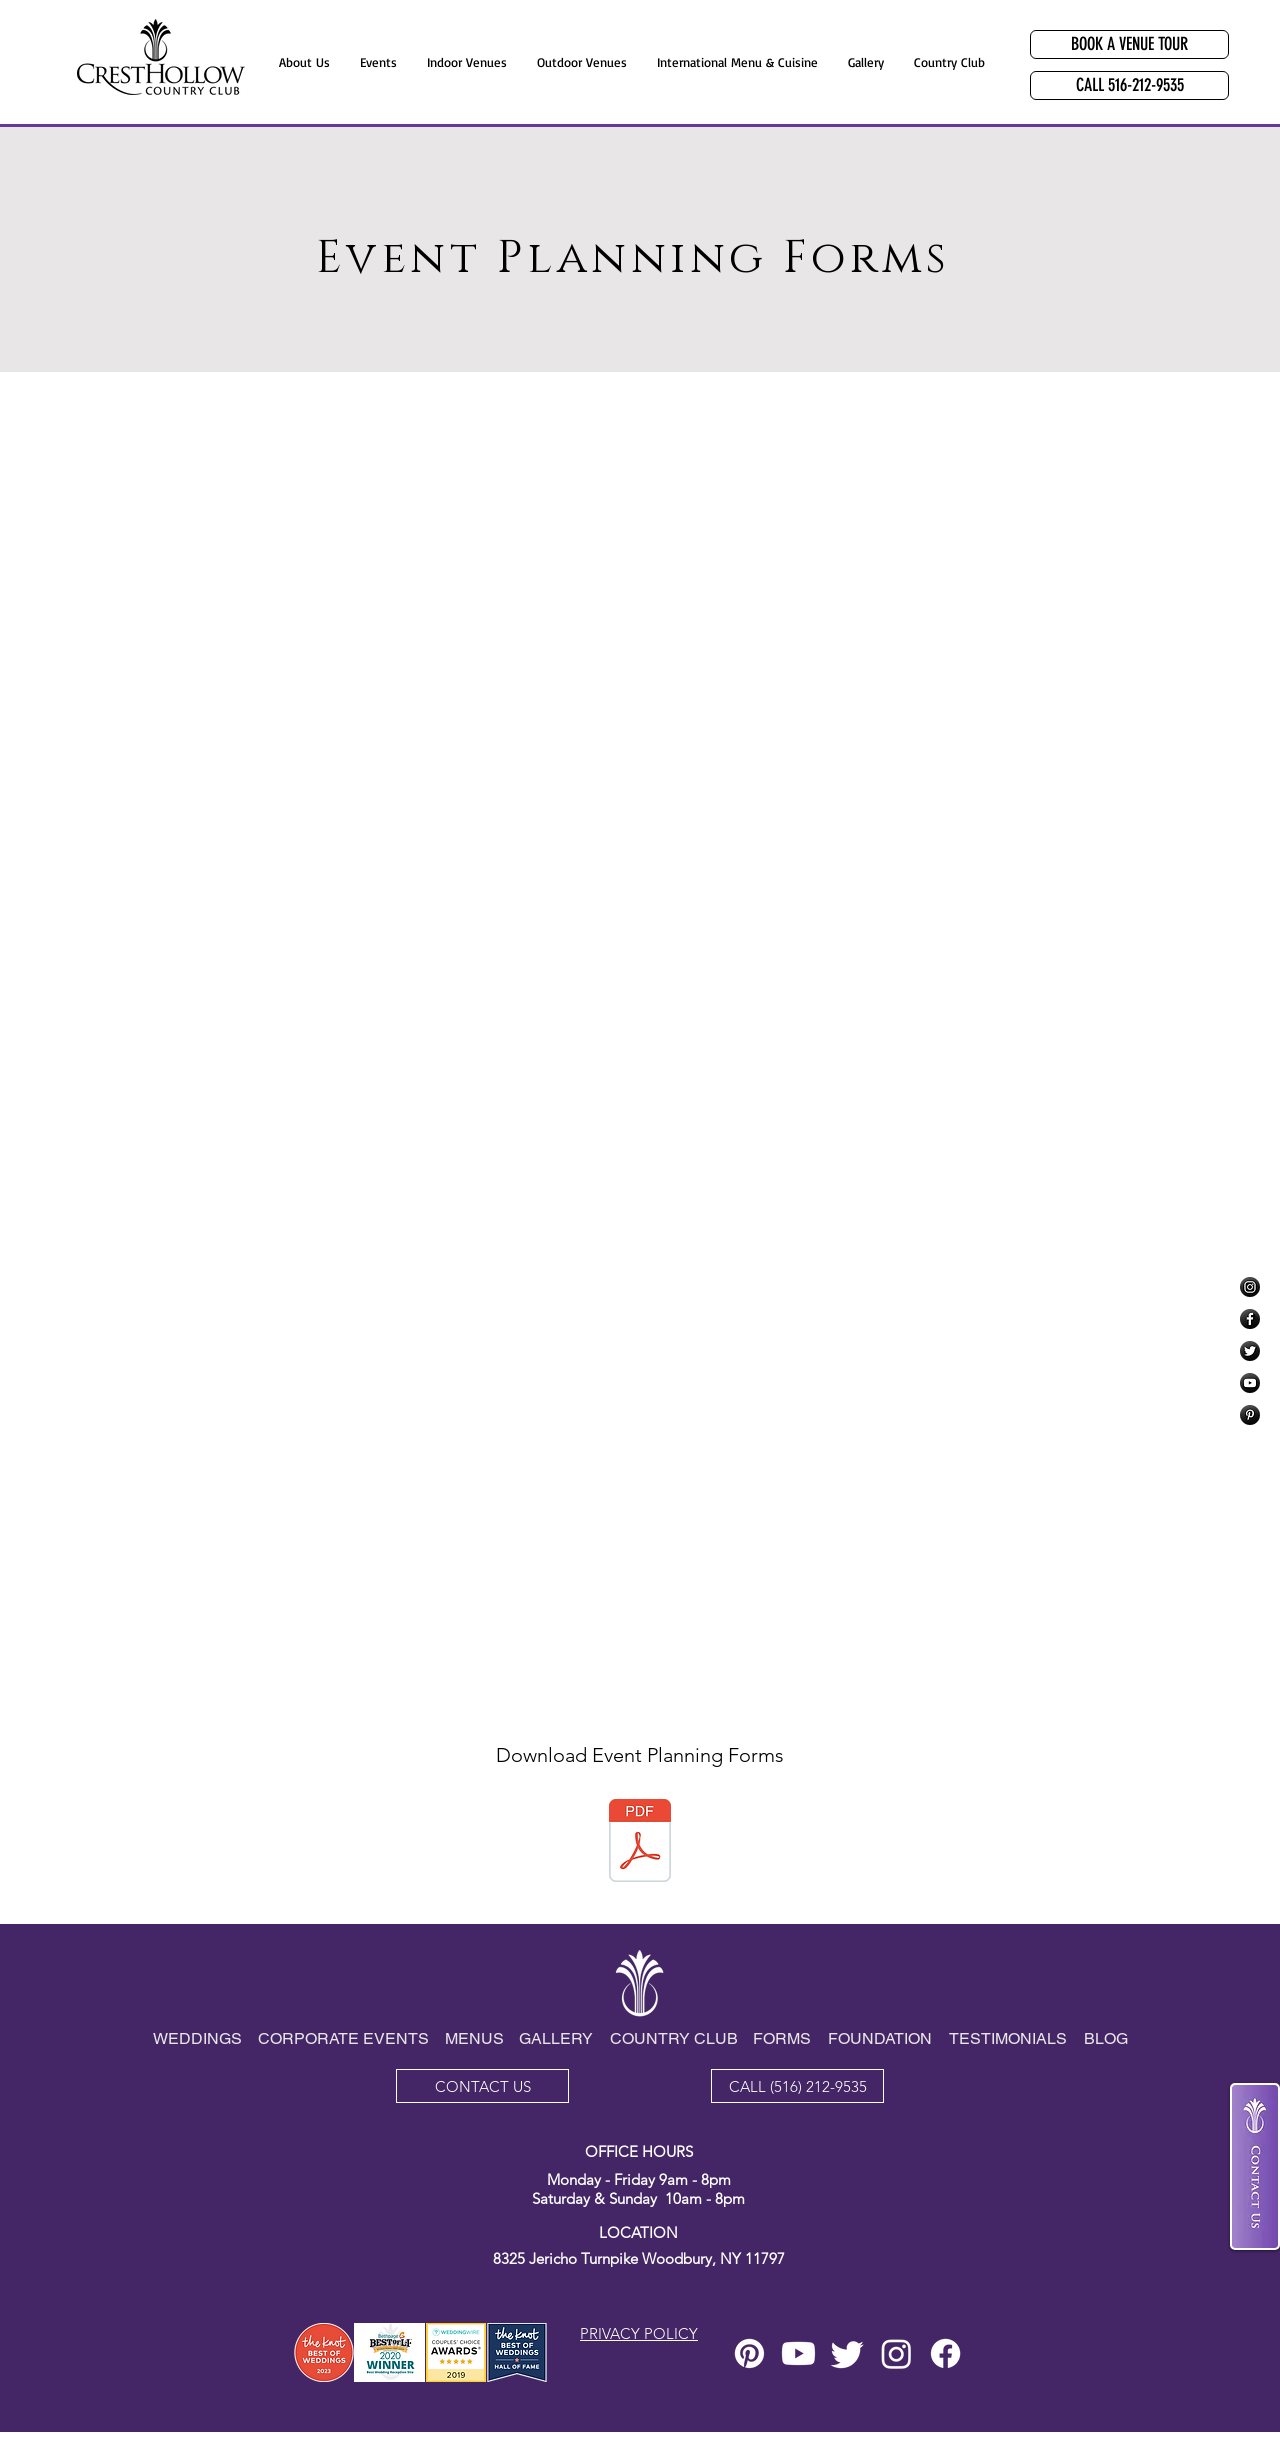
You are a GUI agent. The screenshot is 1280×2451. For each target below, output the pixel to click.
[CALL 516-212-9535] (1129, 85)
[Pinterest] (1250, 1415)
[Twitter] (1250, 1351)
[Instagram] (1250, 1287)
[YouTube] (1250, 1383)
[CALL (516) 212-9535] (797, 2086)
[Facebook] (1250, 1319)
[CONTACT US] (482, 2086)
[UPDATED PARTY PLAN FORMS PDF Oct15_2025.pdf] (640, 1843)
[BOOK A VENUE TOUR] (1129, 44)
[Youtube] (798, 2353)
